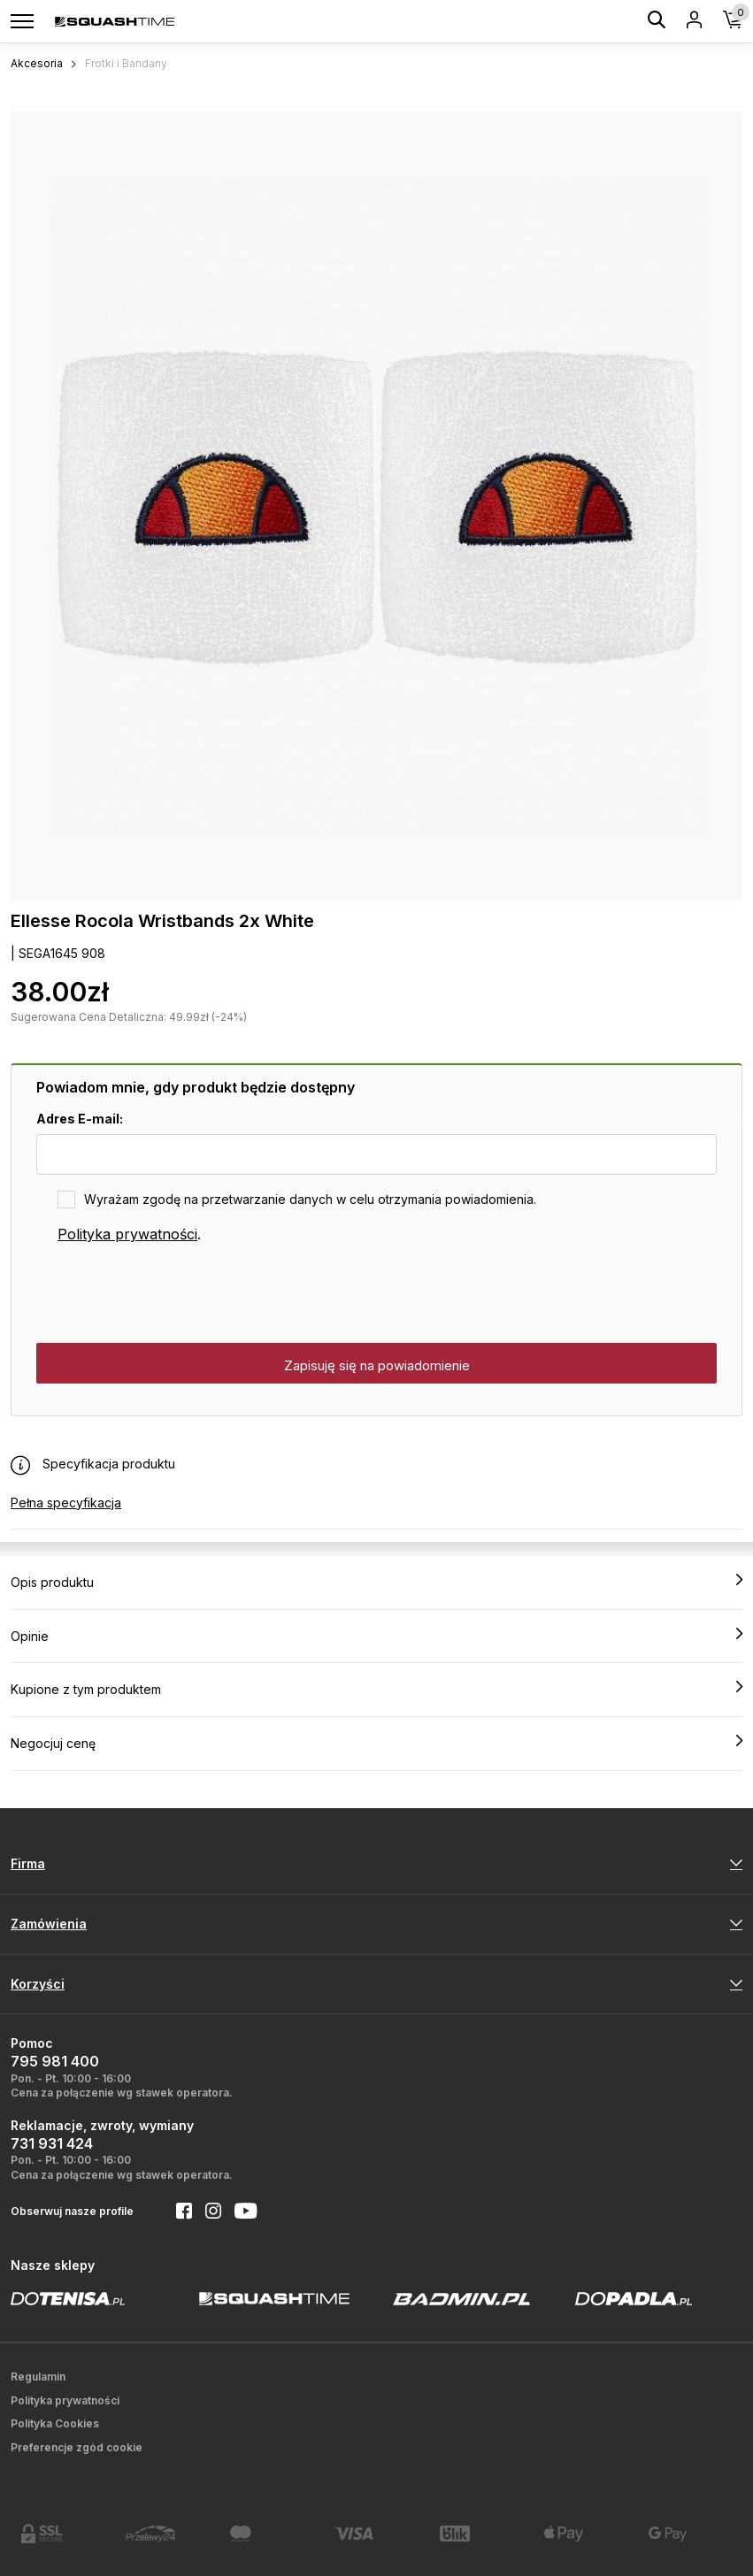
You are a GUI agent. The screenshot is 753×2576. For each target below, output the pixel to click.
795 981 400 (55, 2061)
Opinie (376, 1636)
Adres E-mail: (79, 1118)
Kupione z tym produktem (376, 1689)
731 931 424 (52, 2143)
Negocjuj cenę (376, 1743)
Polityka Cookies (55, 2423)
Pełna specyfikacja (66, 1502)
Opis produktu (376, 1582)
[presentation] (170, 1294)
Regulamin (38, 2376)
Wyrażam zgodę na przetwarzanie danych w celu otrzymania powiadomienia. (310, 1199)
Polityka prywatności (127, 1234)
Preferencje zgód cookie (76, 2447)
